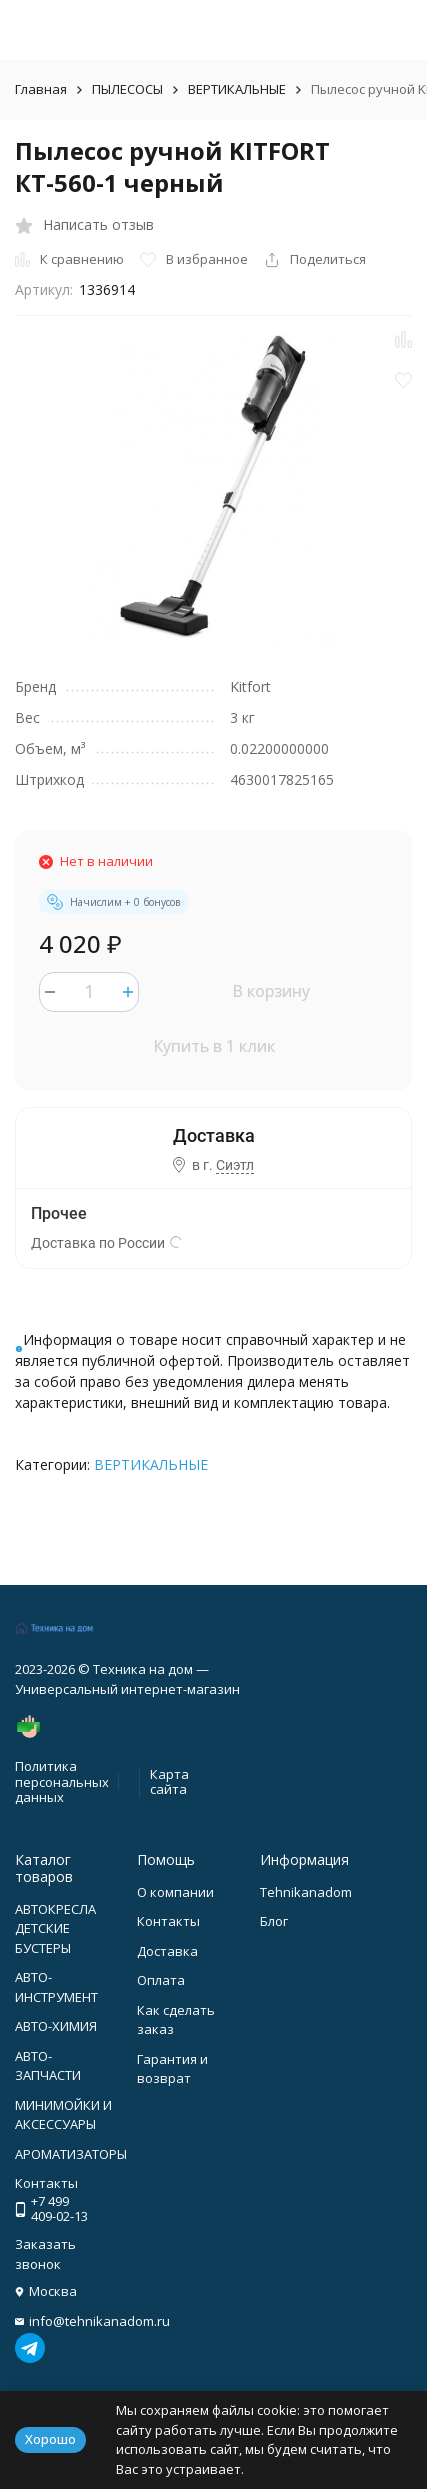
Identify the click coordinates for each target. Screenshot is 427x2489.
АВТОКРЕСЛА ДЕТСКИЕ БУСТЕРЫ (55, 1928)
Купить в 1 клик (214, 1046)
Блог (274, 1921)
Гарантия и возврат (172, 2069)
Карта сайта (169, 1782)
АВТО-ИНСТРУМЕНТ (56, 1987)
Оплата (161, 1980)
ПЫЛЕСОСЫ (127, 89)
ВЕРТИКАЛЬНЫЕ (237, 89)
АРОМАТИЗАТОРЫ (71, 2154)
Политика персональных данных (62, 1781)
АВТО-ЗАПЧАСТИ (48, 2066)
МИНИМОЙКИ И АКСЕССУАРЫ (63, 2115)
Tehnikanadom (306, 1892)
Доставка (167, 1951)
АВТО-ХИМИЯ (56, 2026)
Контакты (168, 1921)
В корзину (271, 991)
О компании (175, 1892)
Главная (41, 89)
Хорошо (50, 2439)
